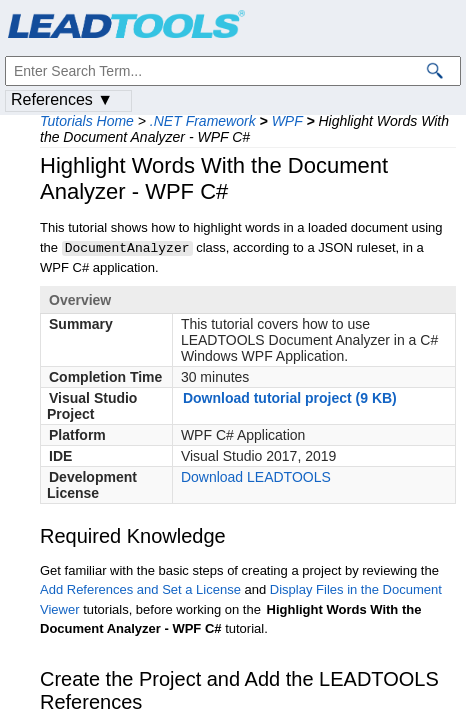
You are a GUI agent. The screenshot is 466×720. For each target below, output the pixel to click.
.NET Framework (203, 121)
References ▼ (62, 99)
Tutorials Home (87, 121)
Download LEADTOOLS (256, 476)
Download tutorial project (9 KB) (290, 397)
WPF (287, 121)
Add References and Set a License (140, 588)
